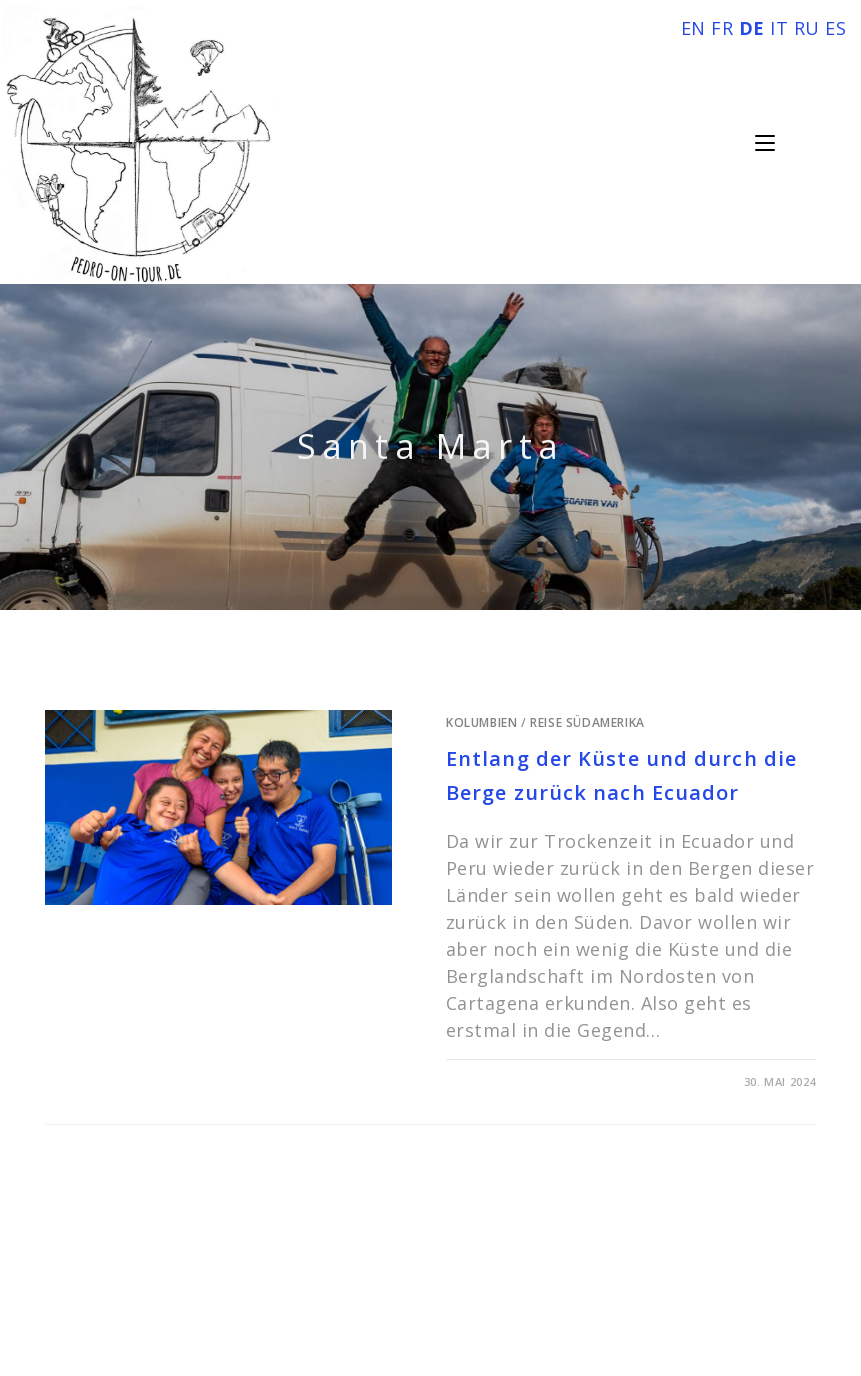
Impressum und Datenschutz (431, 1290)
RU (807, 28)
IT (779, 28)
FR (722, 28)
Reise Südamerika (587, 722)
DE (752, 28)
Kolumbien (481, 722)
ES (835, 28)
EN (693, 28)
